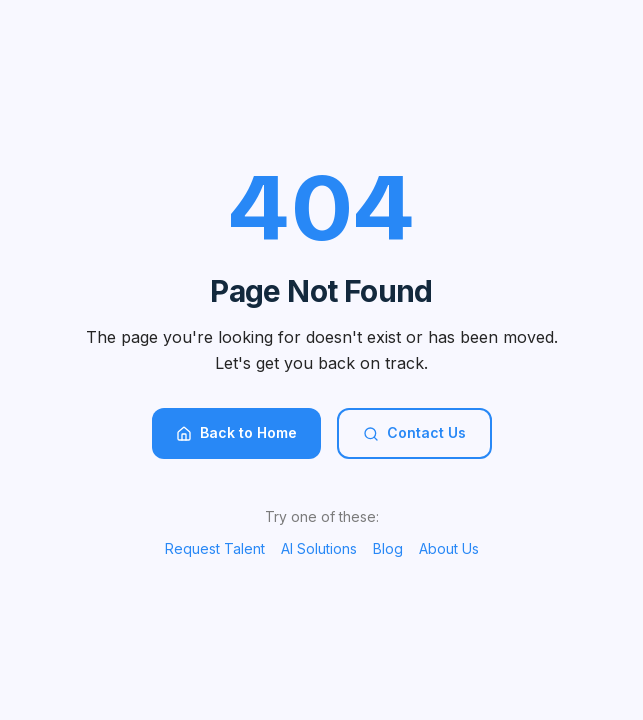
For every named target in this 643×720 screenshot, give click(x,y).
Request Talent (215, 548)
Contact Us (414, 432)
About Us (449, 548)
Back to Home (236, 432)
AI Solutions (319, 548)
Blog (388, 548)
